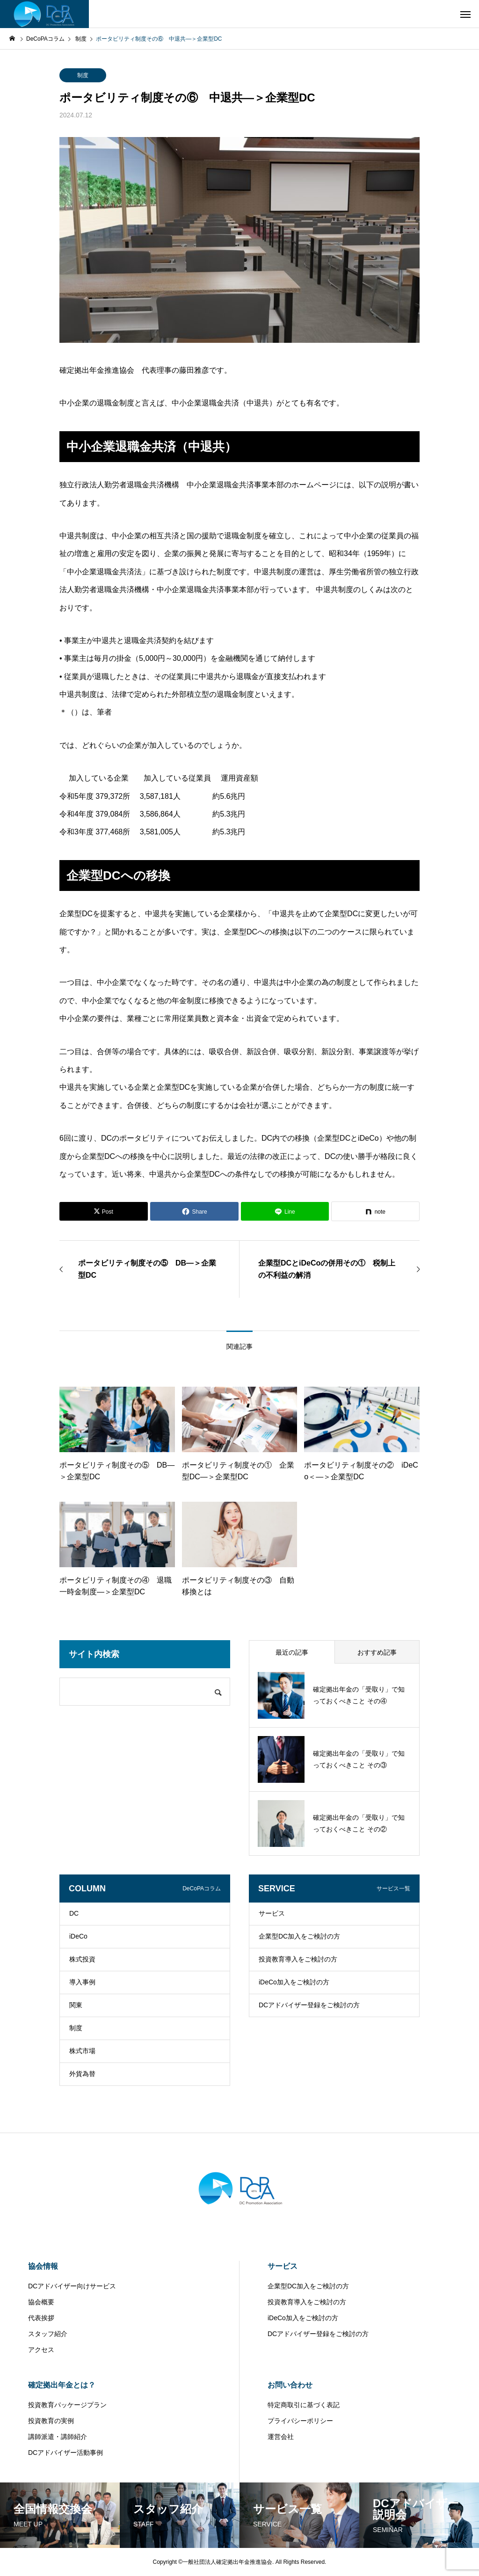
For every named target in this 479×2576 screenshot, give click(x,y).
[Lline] (285, 1211)
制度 (82, 75)
